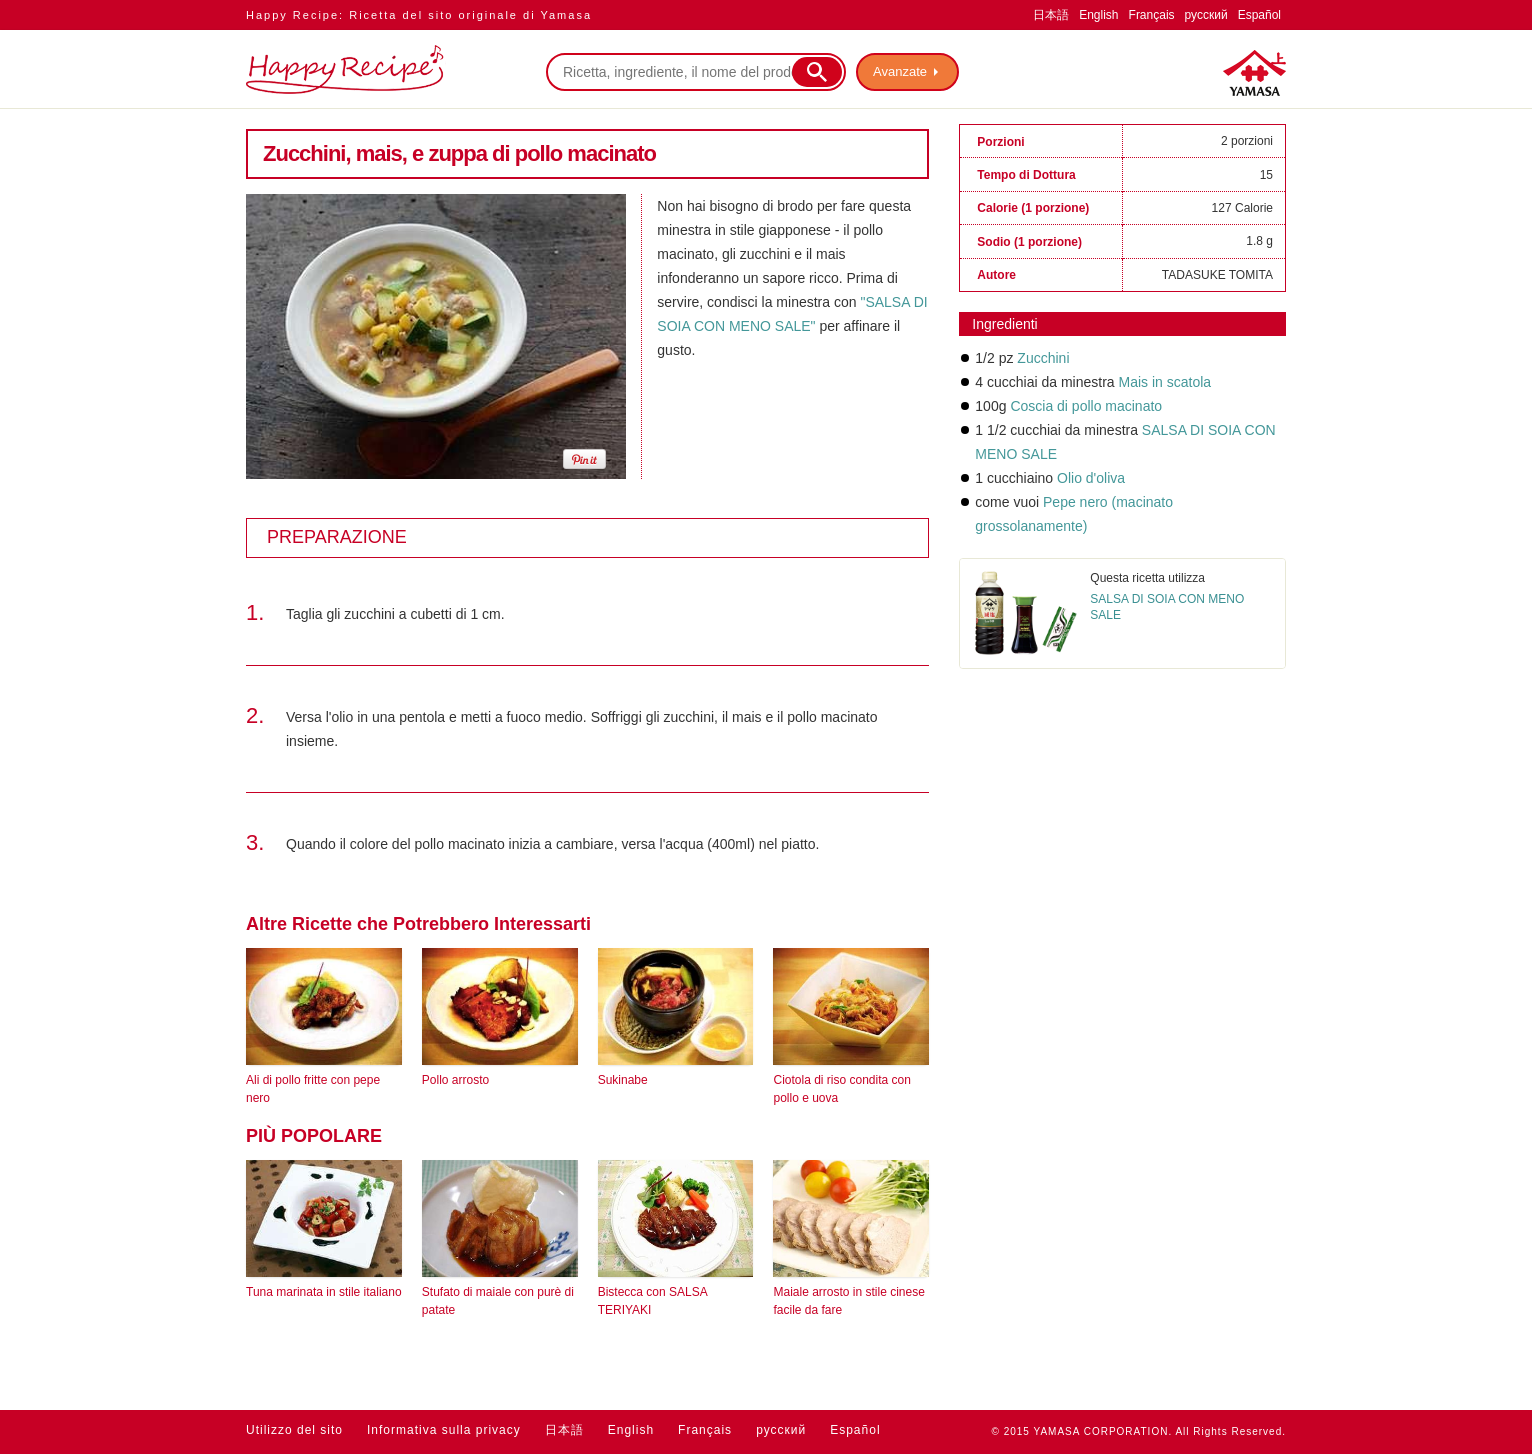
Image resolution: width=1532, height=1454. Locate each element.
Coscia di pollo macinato (1086, 406)
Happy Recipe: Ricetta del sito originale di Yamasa (419, 15)
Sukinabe (623, 1080)
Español (1259, 15)
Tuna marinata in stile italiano (324, 1292)
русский (1206, 15)
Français (1152, 15)
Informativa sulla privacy (444, 1430)
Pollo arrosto (455, 1080)
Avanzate (900, 71)
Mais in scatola (1165, 382)
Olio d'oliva (1091, 478)
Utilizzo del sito (294, 1430)
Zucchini (1043, 358)
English (1098, 15)
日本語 (1051, 15)
